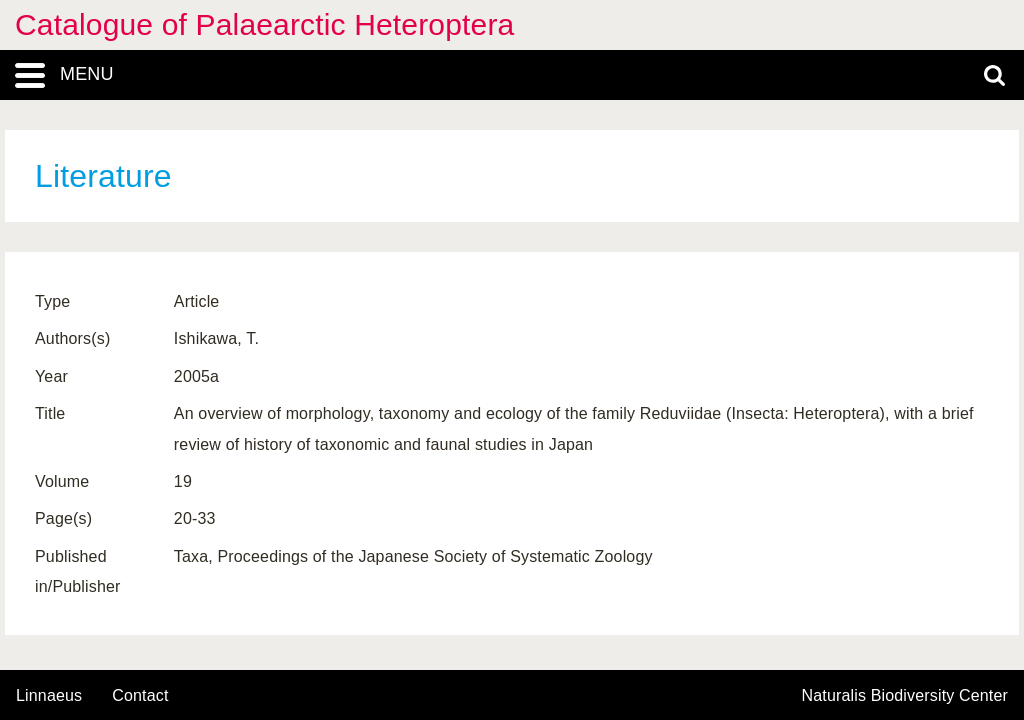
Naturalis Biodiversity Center (905, 696)
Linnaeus (49, 696)
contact (140, 695)
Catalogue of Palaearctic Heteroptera (264, 24)
